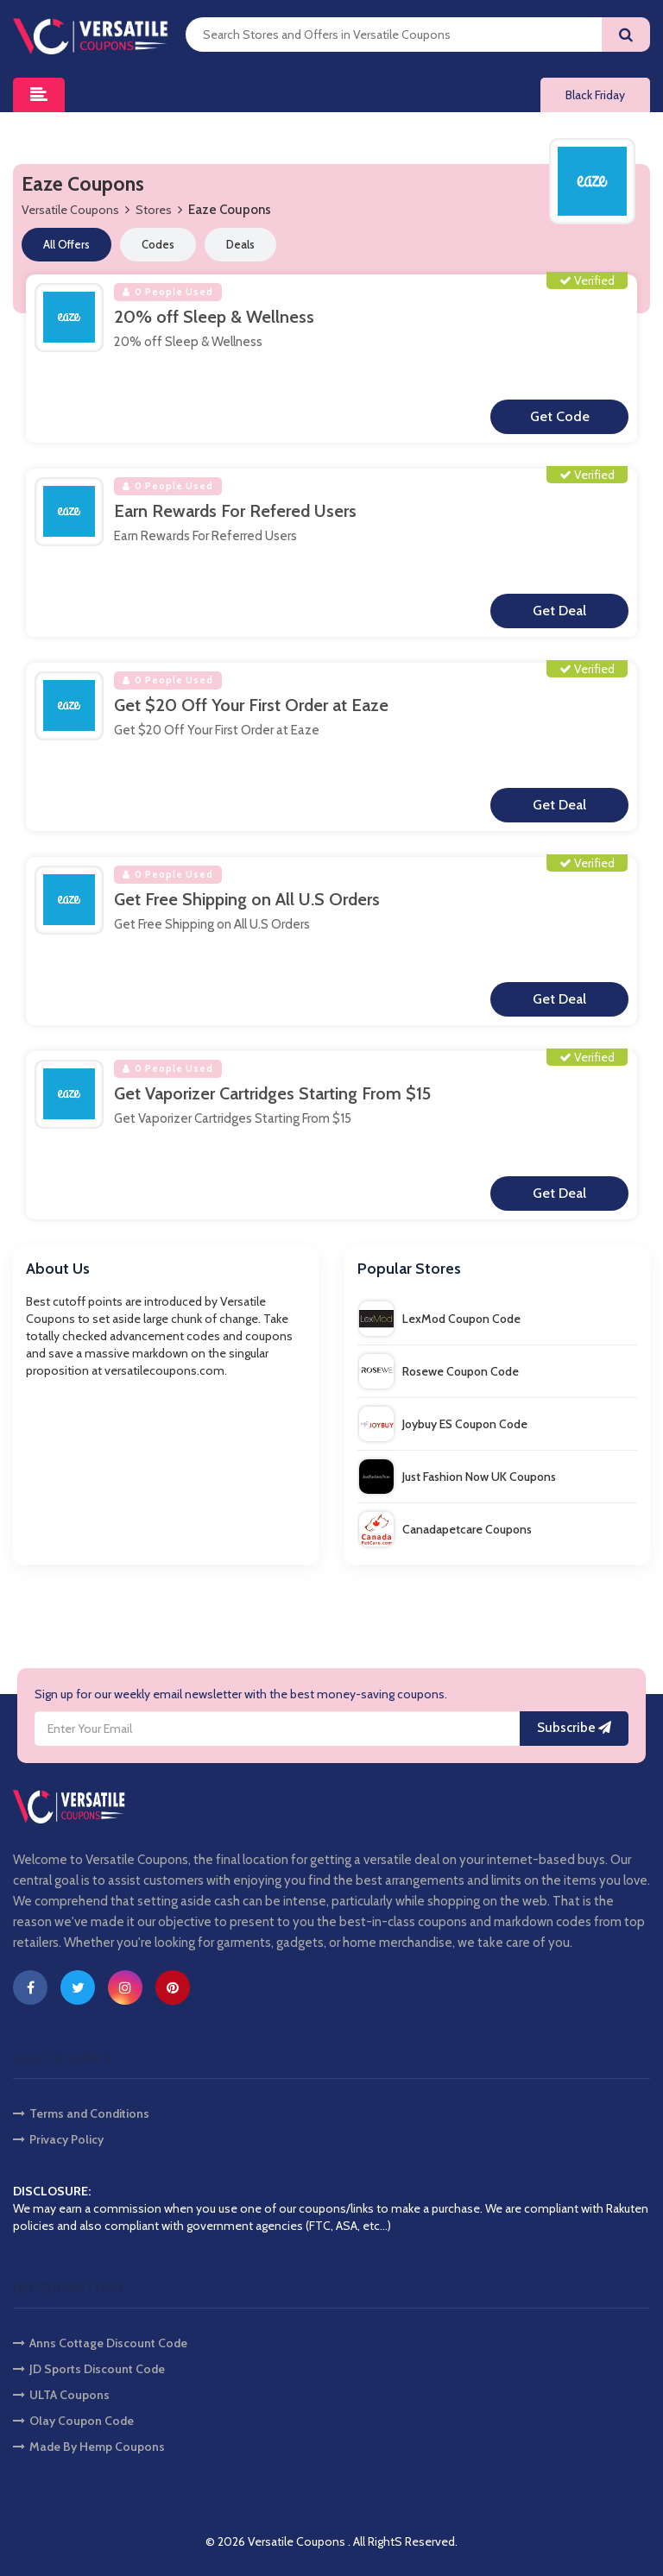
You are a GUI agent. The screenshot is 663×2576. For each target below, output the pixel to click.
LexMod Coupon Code (440, 1318)
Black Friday (595, 95)
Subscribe (574, 1728)
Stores (154, 209)
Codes (158, 244)
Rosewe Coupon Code (439, 1371)
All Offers (66, 244)
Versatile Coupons (70, 209)
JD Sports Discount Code (89, 2369)
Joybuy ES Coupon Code (443, 1424)
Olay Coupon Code (73, 2420)
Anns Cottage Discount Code (100, 2343)
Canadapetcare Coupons (445, 1529)
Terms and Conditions (81, 2113)
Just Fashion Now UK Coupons (457, 1476)
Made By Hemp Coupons (89, 2446)
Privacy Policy (58, 2139)
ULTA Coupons (61, 2395)
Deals (240, 244)
